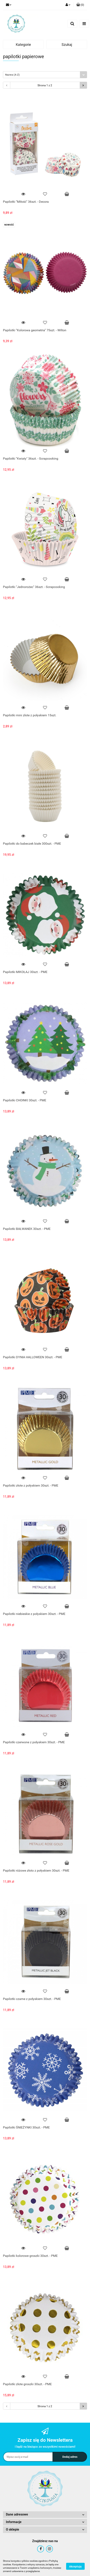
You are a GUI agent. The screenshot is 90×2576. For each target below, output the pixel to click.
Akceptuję (75, 2566)
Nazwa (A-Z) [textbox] (12, 74)
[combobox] (45, 74)
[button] (80, 5)
